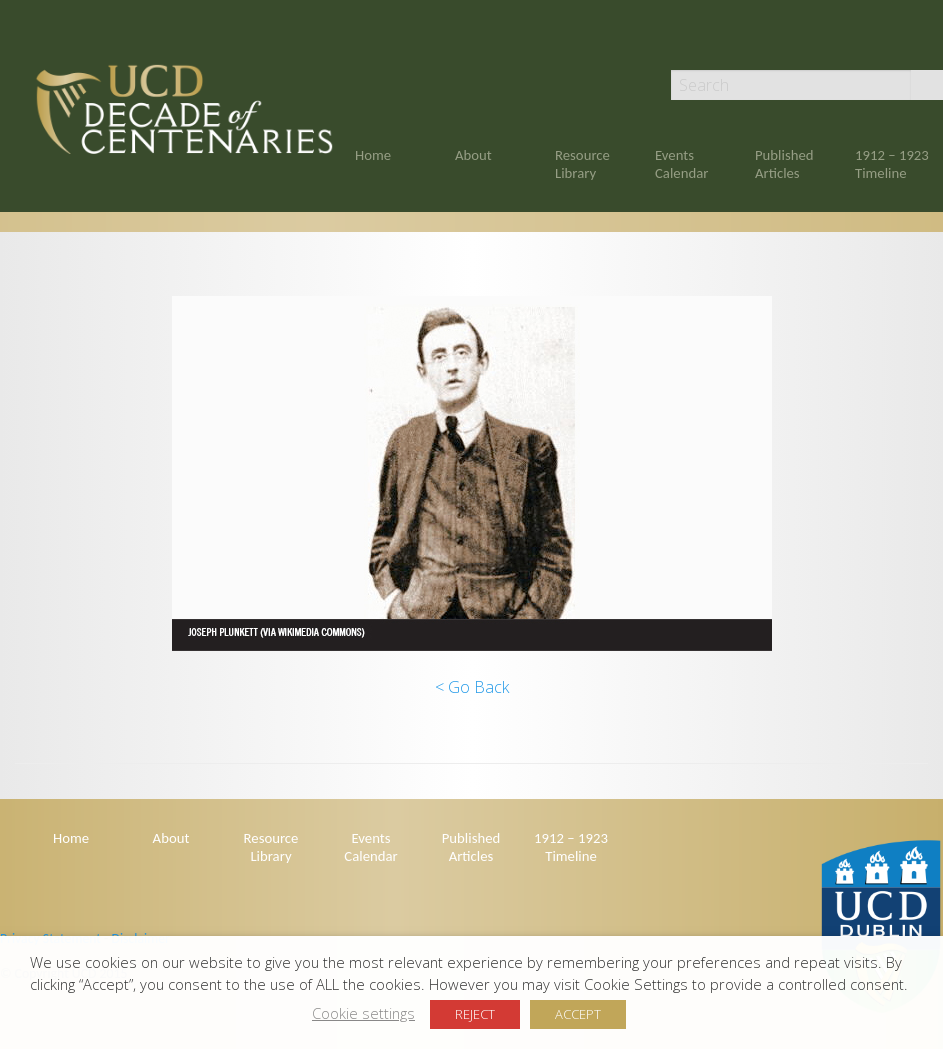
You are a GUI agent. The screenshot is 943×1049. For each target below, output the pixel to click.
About (473, 155)
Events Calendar (681, 164)
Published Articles (784, 164)
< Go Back (472, 687)
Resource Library (582, 164)
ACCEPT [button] (578, 1014)
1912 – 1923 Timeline (892, 164)
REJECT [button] (475, 1014)
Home (373, 155)
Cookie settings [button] (363, 1013)
